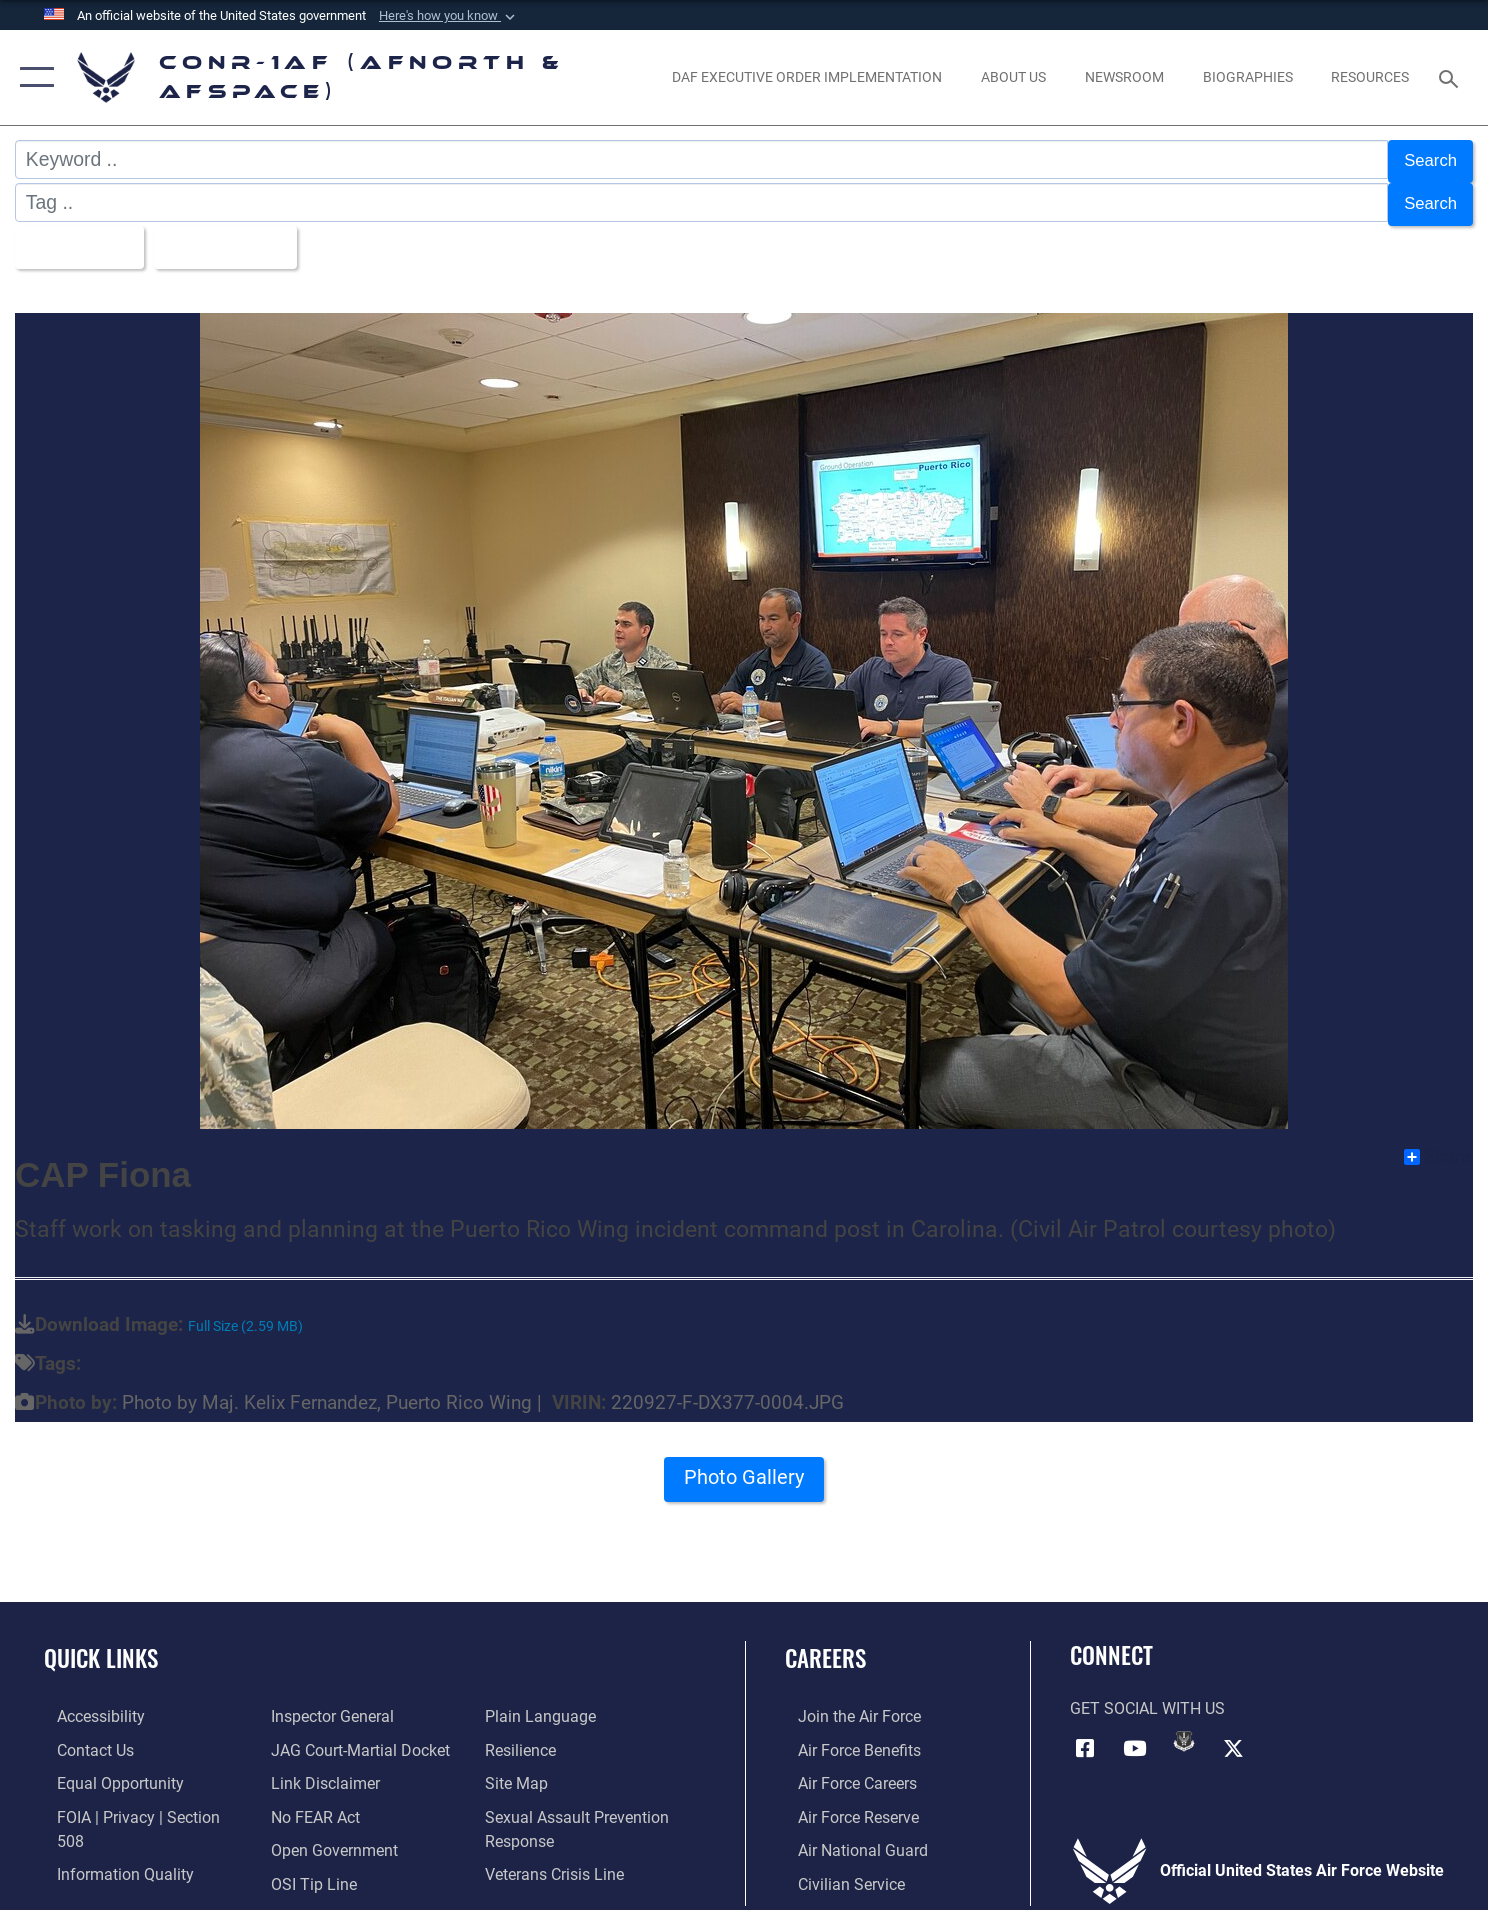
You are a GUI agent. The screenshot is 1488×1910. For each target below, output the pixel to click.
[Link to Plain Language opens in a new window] (322, 1869)
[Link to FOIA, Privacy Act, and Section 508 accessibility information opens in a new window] (141, 1803)
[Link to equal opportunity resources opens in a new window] (107, 1770)
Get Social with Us (1147, 1697)
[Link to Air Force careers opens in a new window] (844, 1770)
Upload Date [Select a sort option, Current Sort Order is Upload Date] (240, 237)
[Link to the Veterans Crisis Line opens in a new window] (558, 1826)
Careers (825, 1646)
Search (1427, 159)
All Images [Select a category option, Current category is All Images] (79, 237)
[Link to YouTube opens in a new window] (1135, 1735)
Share (1437, 1145)
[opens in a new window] (807, 77)
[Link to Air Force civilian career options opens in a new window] (838, 1869)
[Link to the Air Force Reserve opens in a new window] (845, 1803)
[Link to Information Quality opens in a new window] (112, 1836)
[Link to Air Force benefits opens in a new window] (846, 1737)
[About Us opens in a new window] (1014, 77)
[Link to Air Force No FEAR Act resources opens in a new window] (311, 1770)
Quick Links (101, 1646)
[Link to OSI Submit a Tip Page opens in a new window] (310, 1836)
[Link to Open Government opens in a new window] (330, 1803)
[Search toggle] (1451, 77)
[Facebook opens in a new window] (1085, 1735)
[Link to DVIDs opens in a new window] (1184, 1729)
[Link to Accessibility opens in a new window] (88, 1704)
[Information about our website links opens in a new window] (321, 1737)
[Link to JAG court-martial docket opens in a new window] (356, 1704)
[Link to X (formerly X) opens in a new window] (1233, 1735)
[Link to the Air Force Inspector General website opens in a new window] (105, 1869)
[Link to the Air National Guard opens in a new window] (850, 1836)
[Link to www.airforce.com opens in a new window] (846, 1704)
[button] (449, 16)
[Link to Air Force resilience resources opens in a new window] (524, 1704)
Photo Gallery (744, 1471)
